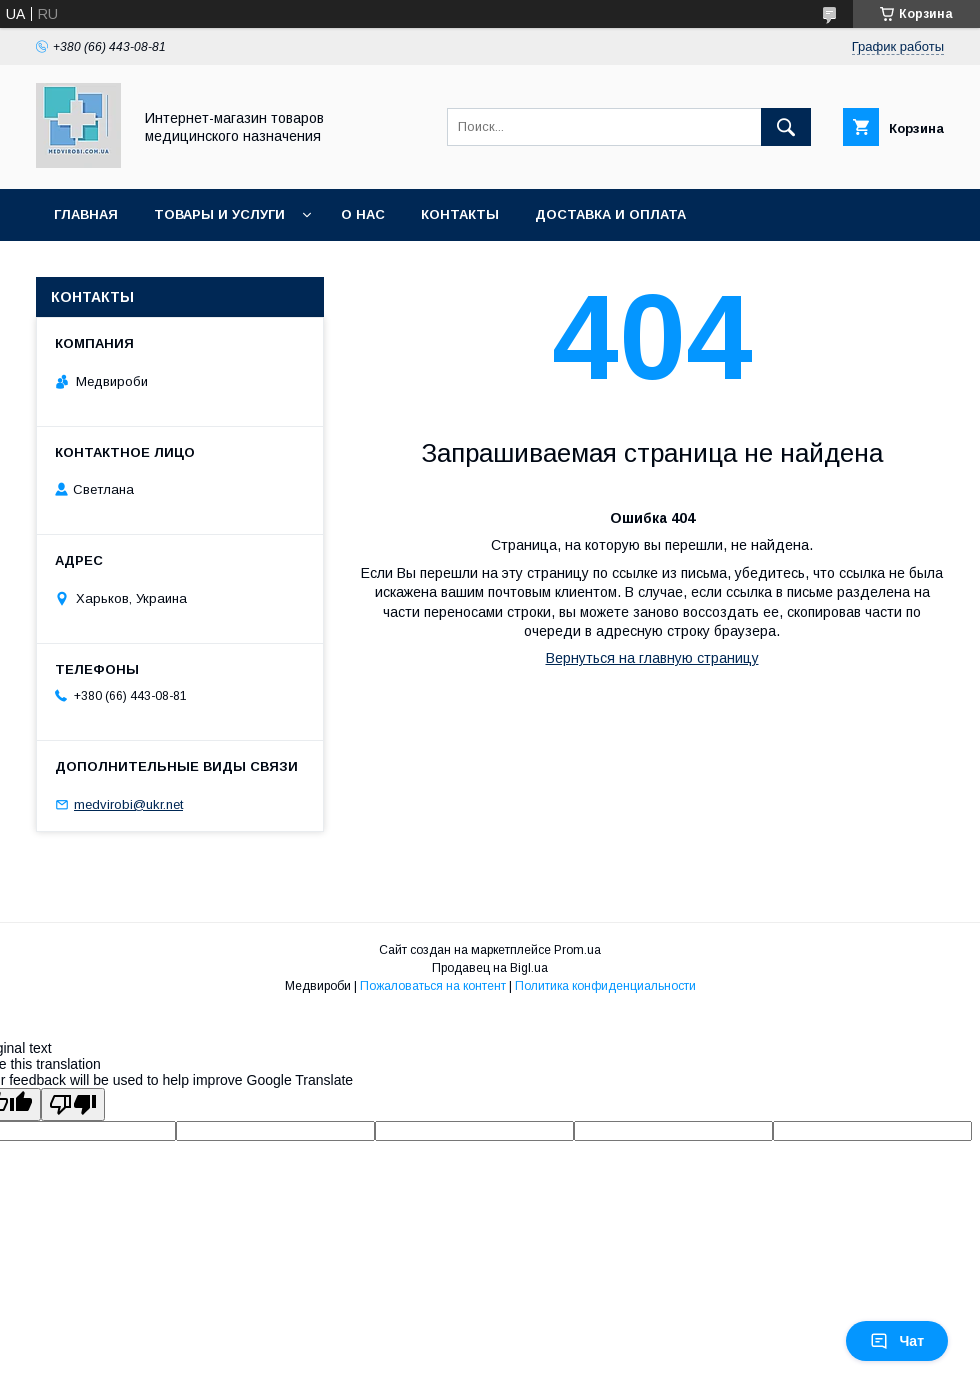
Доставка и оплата (610, 214)
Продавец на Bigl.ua (490, 968)
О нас (363, 214)
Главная (86, 214)
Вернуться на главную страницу (652, 658)
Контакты (460, 214)
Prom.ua (577, 950)
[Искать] (786, 127)
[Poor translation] (73, 1104)
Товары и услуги (219, 214)
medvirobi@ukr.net (128, 804)
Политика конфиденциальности (605, 986)
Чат (897, 1341)
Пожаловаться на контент (433, 986)
